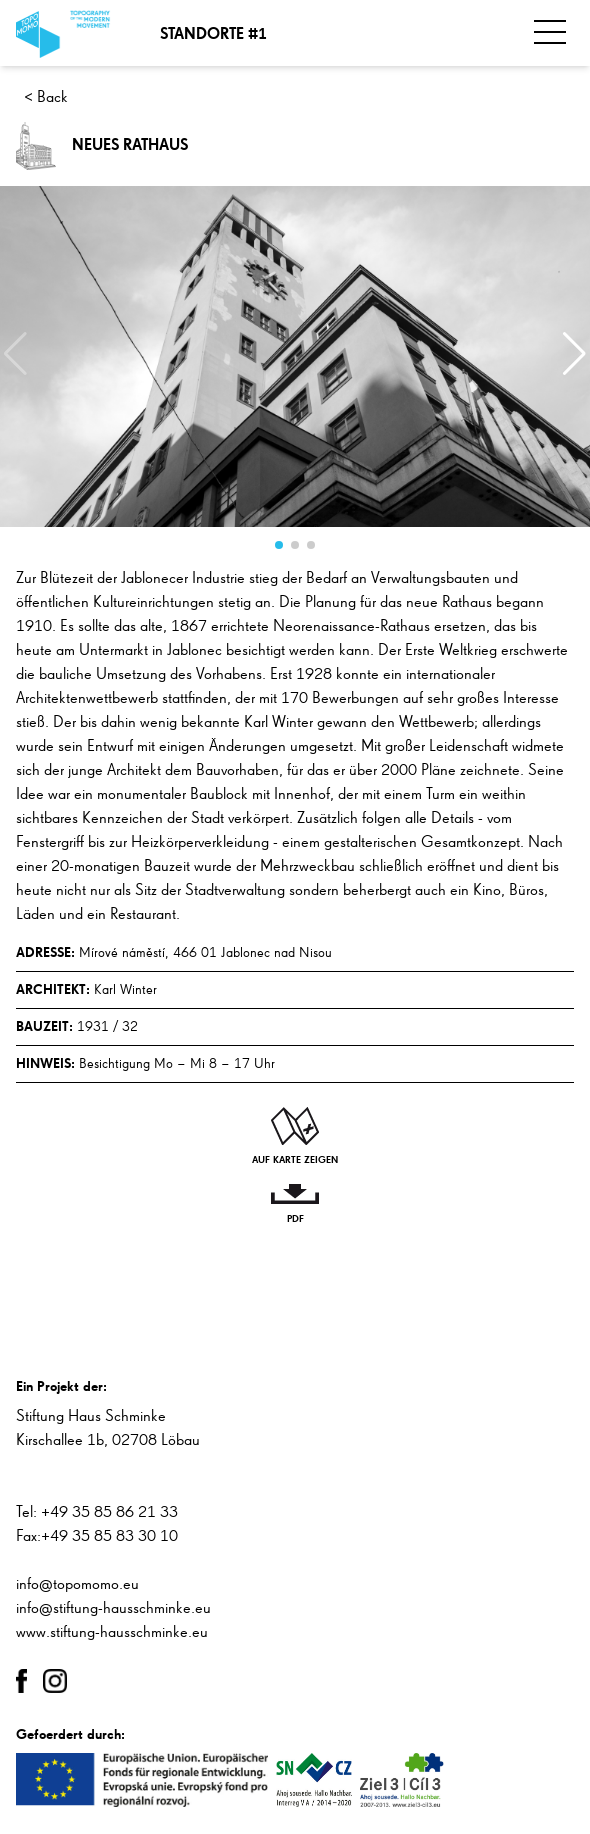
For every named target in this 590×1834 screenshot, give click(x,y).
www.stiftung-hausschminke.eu (112, 1633)
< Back (46, 98)
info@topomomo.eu (77, 1585)
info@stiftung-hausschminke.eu (113, 1609)
